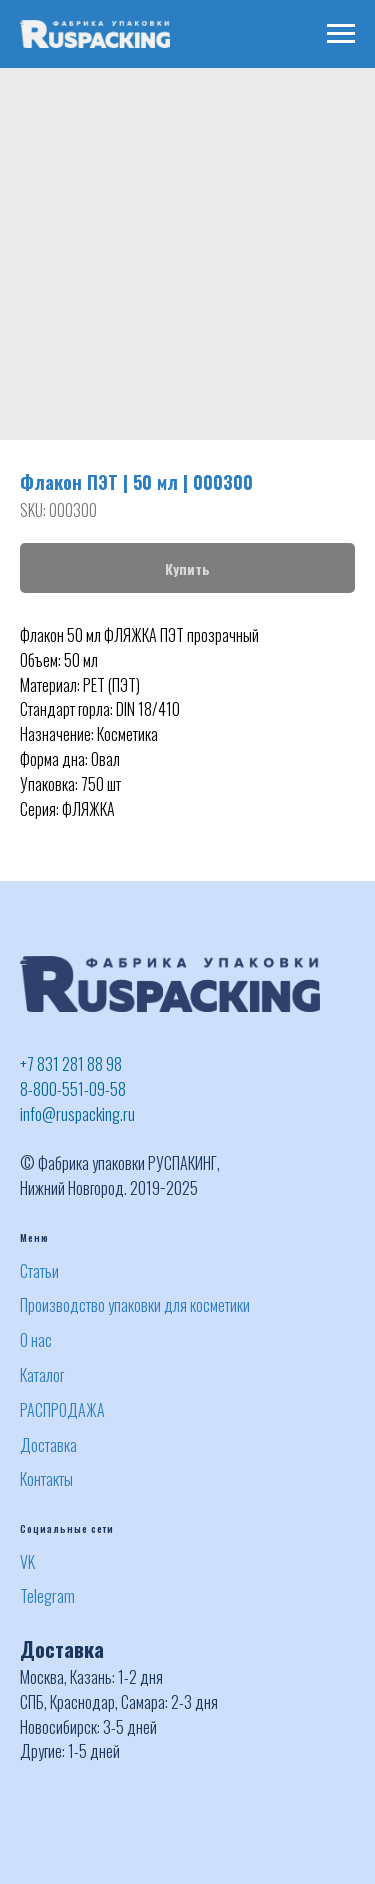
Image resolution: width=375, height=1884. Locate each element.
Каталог (42, 1375)
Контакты (46, 1479)
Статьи (39, 1271)
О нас (36, 1340)
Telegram (47, 1596)
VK (27, 1562)
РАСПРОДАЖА (62, 1410)
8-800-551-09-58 (73, 1089)
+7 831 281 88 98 (71, 1064)
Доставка (48, 1445)
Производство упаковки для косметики (135, 1305)
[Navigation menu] (341, 34)
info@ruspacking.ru (77, 1114)
